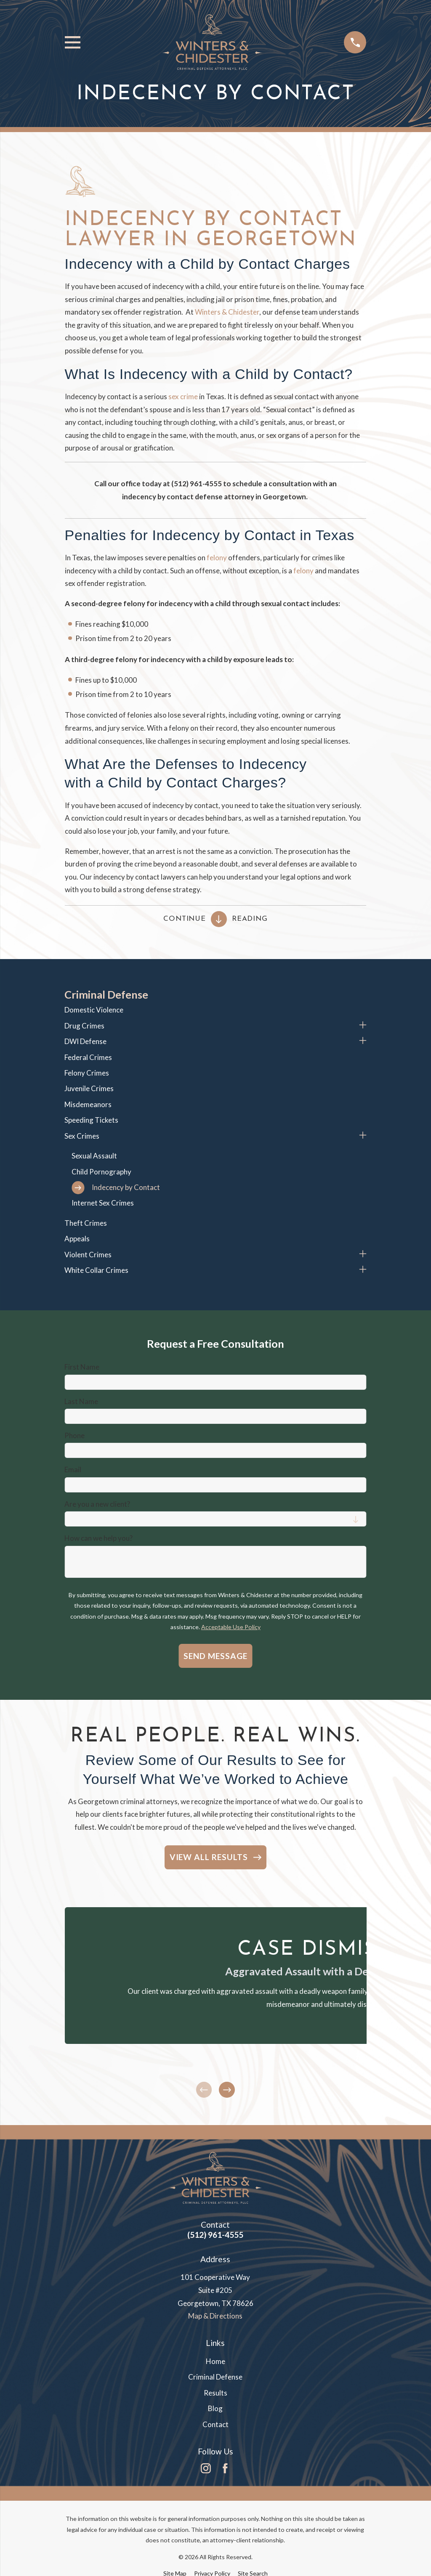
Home (215, 2361)
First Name (81, 1367)
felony (217, 557)
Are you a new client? (97, 1504)
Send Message (215, 1656)
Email (72, 1470)
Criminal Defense (215, 2376)
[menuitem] (215, 1010)
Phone (74, 1435)
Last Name (81, 1401)
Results (215, 2392)
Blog (215, 2408)
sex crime (183, 396)
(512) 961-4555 (215, 2235)
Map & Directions (215, 2315)
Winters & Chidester (227, 311)
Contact (215, 2424)
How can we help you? (98, 1538)
